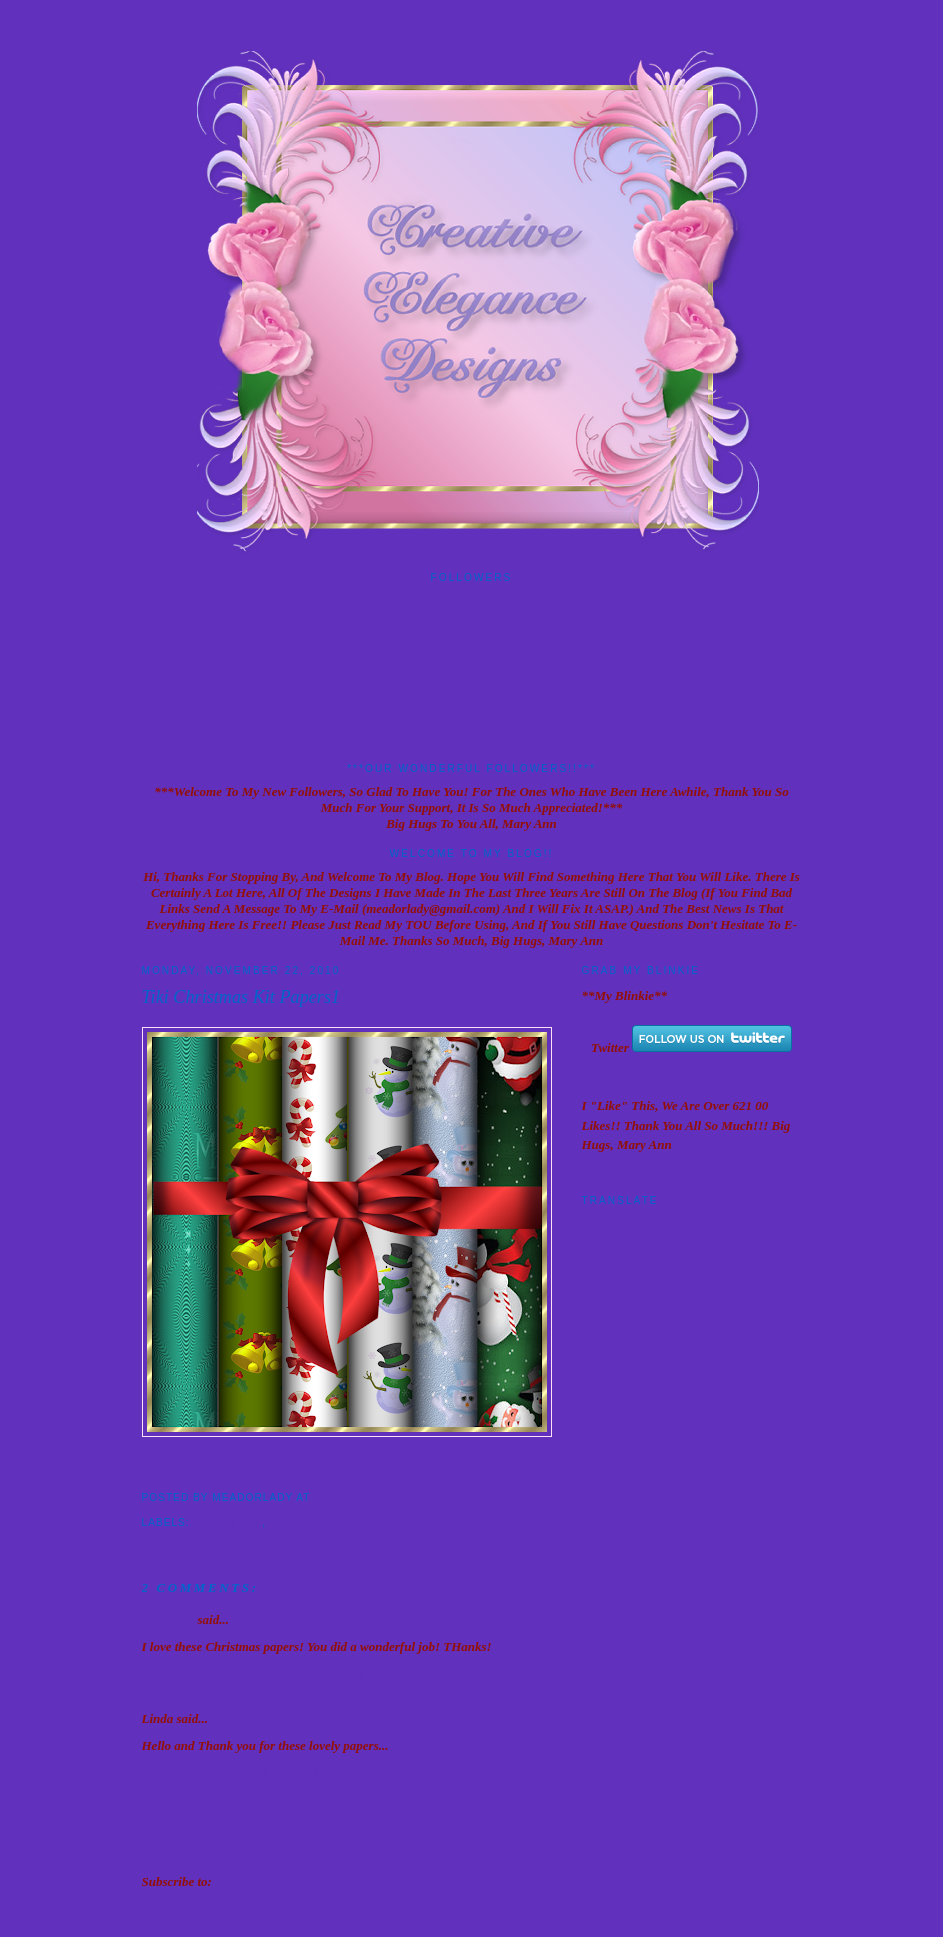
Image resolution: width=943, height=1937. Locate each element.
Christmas (228, 1522)
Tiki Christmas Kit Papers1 (241, 997)
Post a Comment (186, 1815)
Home (348, 1844)
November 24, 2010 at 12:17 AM (259, 1771)
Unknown (168, 1619)
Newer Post (172, 1844)
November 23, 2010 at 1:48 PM (255, 1673)
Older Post (523, 1844)
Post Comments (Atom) (277, 1881)
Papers (293, 1522)
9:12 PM (335, 1497)
